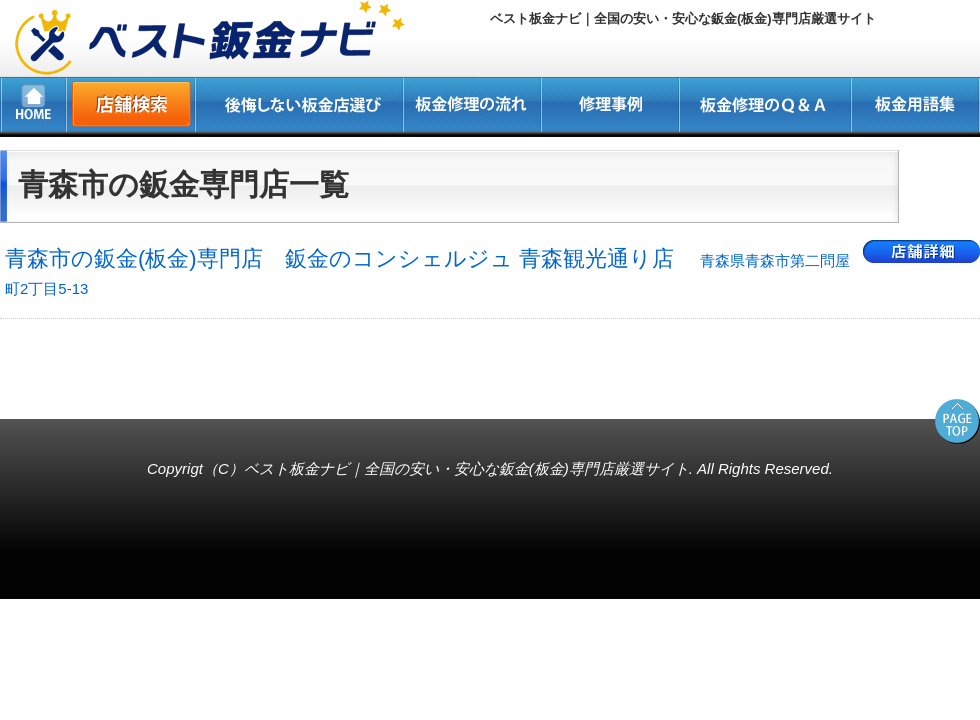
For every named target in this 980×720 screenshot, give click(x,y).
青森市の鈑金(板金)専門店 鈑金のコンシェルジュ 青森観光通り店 (427, 271)
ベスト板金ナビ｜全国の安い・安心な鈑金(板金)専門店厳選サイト (466, 468)
